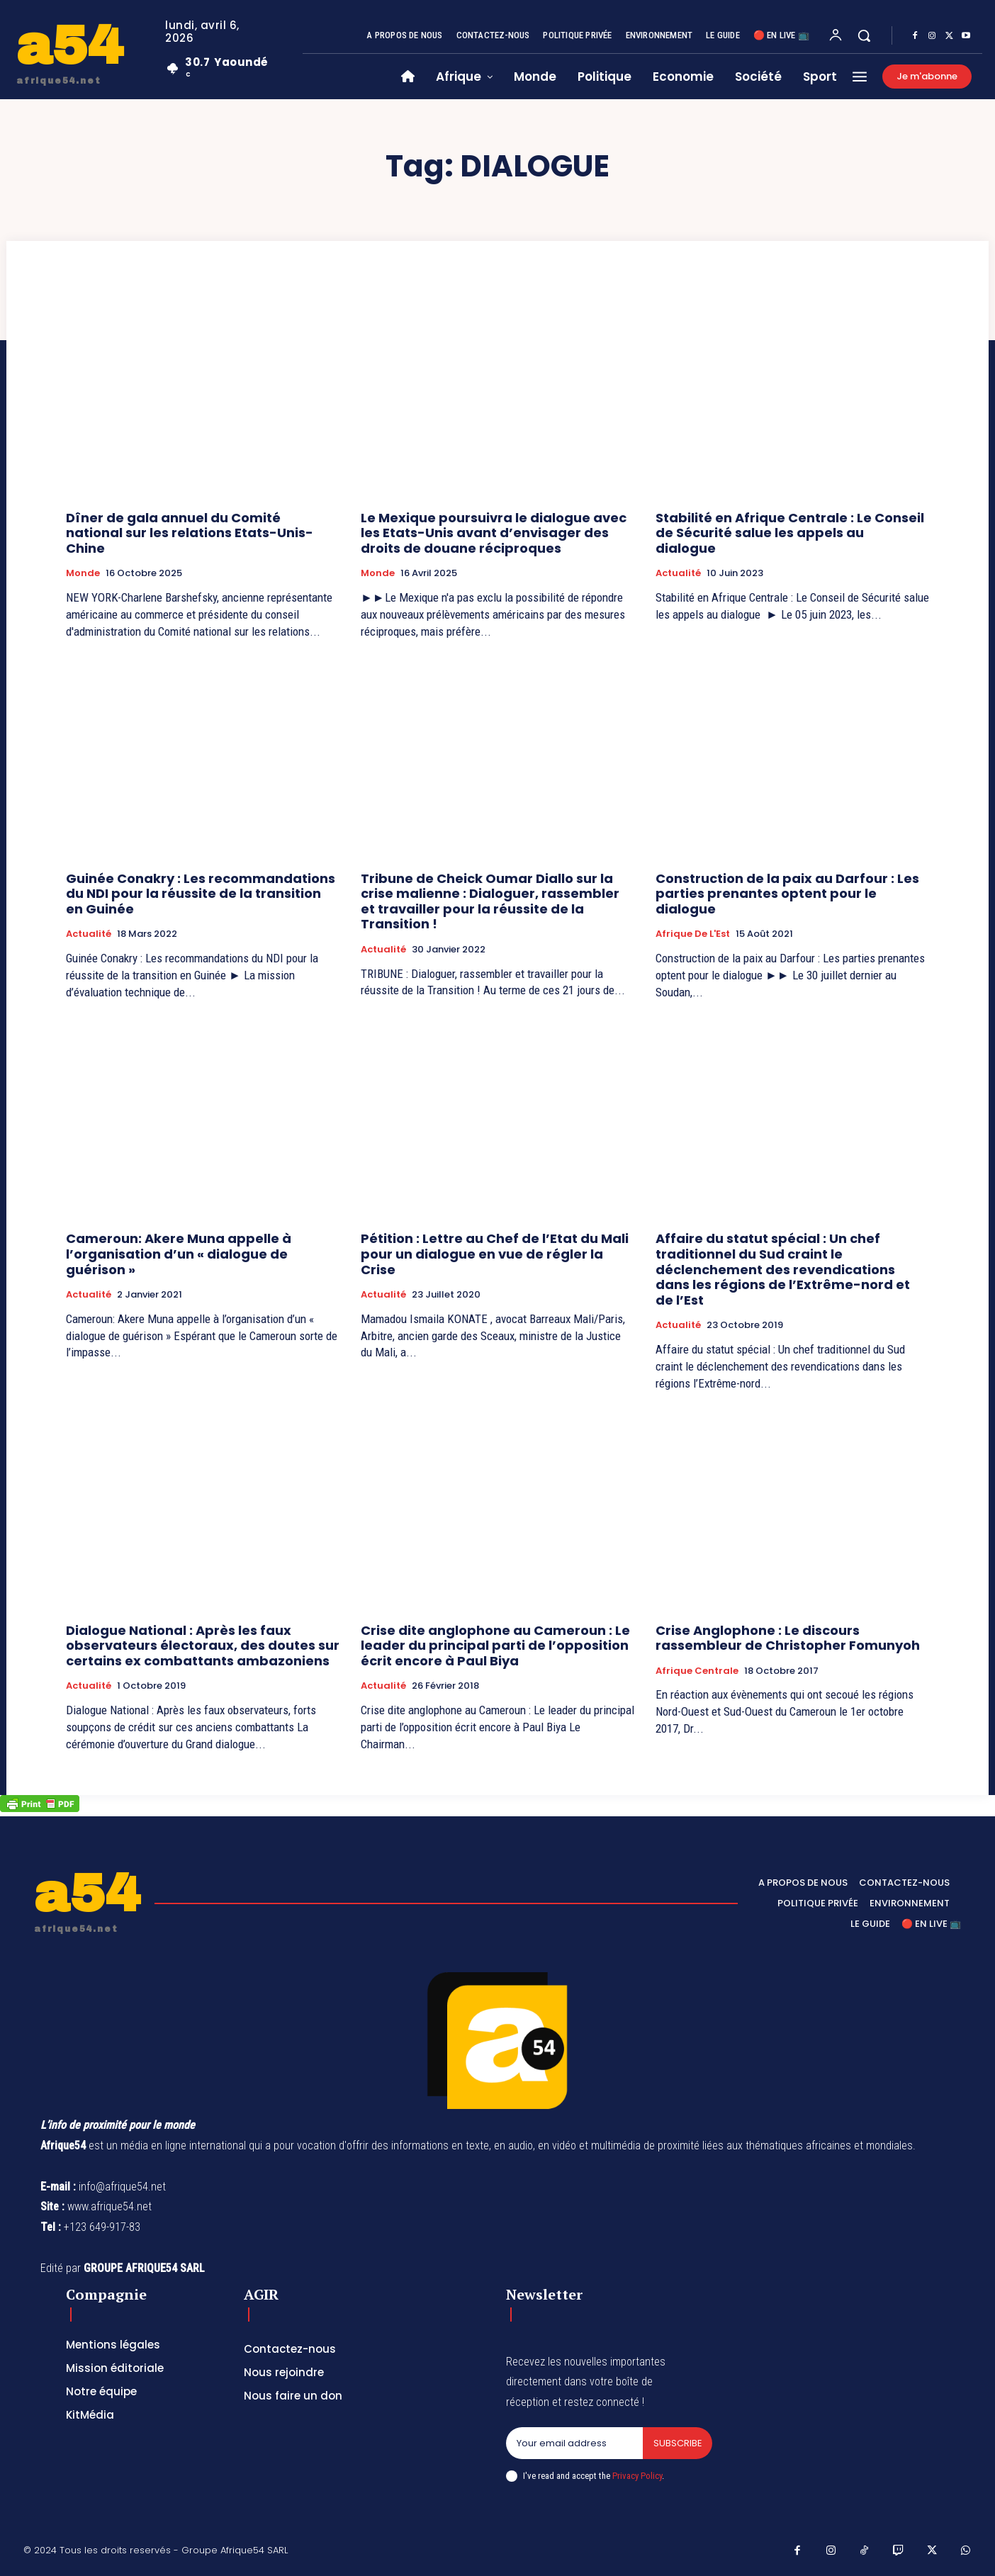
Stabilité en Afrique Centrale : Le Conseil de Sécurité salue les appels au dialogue (790, 533)
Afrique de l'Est (693, 934)
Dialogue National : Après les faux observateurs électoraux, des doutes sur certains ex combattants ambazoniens (202, 1645)
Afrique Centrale (697, 1671)
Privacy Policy (637, 2475)
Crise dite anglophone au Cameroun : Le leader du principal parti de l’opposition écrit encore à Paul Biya (495, 1645)
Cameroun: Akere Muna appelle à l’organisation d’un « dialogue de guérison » (178, 1254)
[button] (864, 35)
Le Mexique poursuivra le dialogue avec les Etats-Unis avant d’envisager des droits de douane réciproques (493, 533)
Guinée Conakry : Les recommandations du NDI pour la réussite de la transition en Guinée (200, 894)
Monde (83, 573)
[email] (574, 2443)
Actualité (678, 573)
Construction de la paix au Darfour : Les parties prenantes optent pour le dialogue (787, 894)
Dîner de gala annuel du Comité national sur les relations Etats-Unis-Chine (189, 533)
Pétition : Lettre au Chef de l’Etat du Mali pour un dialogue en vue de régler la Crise (495, 1254)
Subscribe (677, 2443)
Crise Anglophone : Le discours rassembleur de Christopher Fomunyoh (788, 1638)
